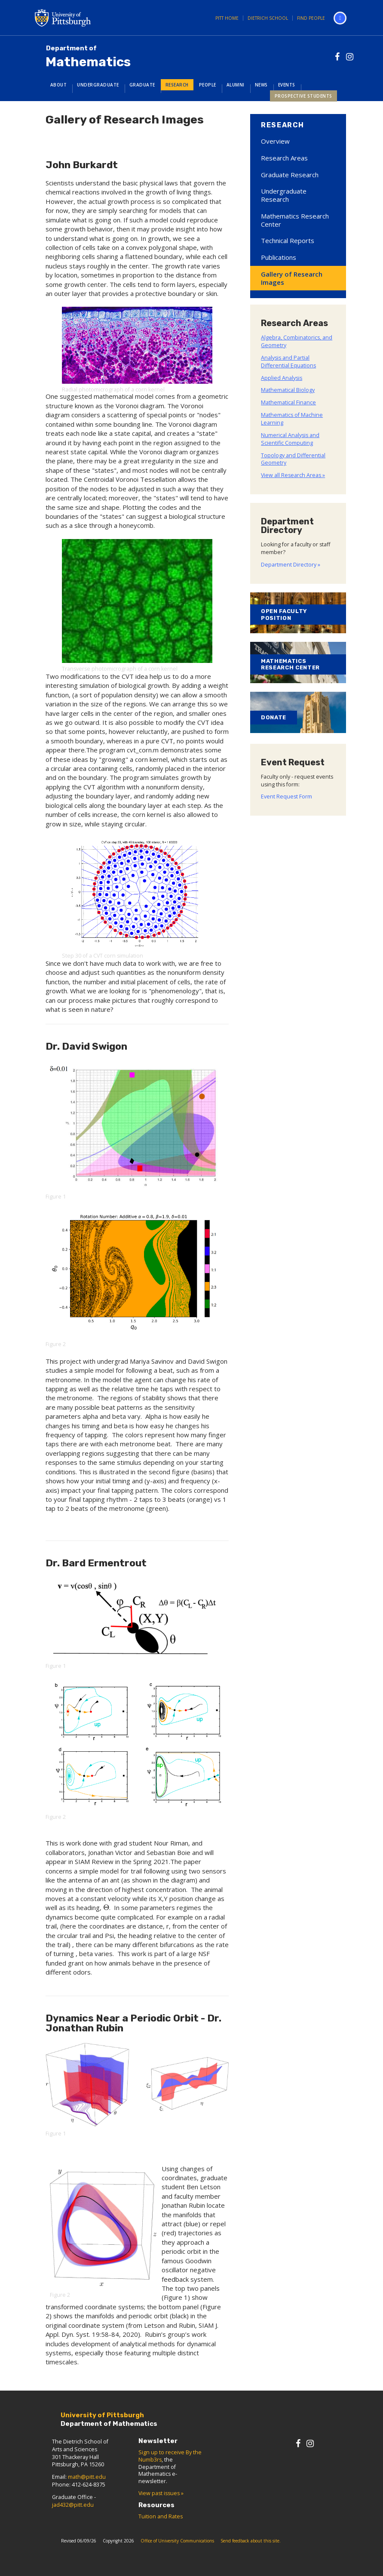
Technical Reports (287, 240)
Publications (278, 257)
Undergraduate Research (283, 195)
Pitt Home (227, 18)
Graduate (142, 85)
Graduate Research (290, 174)
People (207, 85)
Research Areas (284, 158)
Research (177, 85)
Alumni (236, 85)
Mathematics (88, 57)
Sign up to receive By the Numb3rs (170, 2456)
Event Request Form (286, 796)
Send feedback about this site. (251, 2541)
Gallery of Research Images (291, 278)
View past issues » (161, 2493)
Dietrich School (268, 18)
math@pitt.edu (87, 2476)
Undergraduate (98, 85)
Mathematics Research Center (295, 220)
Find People (311, 18)
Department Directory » (290, 564)
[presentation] (106, 1907)
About (58, 85)
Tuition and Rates (160, 2516)
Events (286, 85)
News (261, 85)
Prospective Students (303, 96)
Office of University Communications (177, 2541)
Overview (275, 141)
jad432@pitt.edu (73, 2504)
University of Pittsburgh (97, 18)
